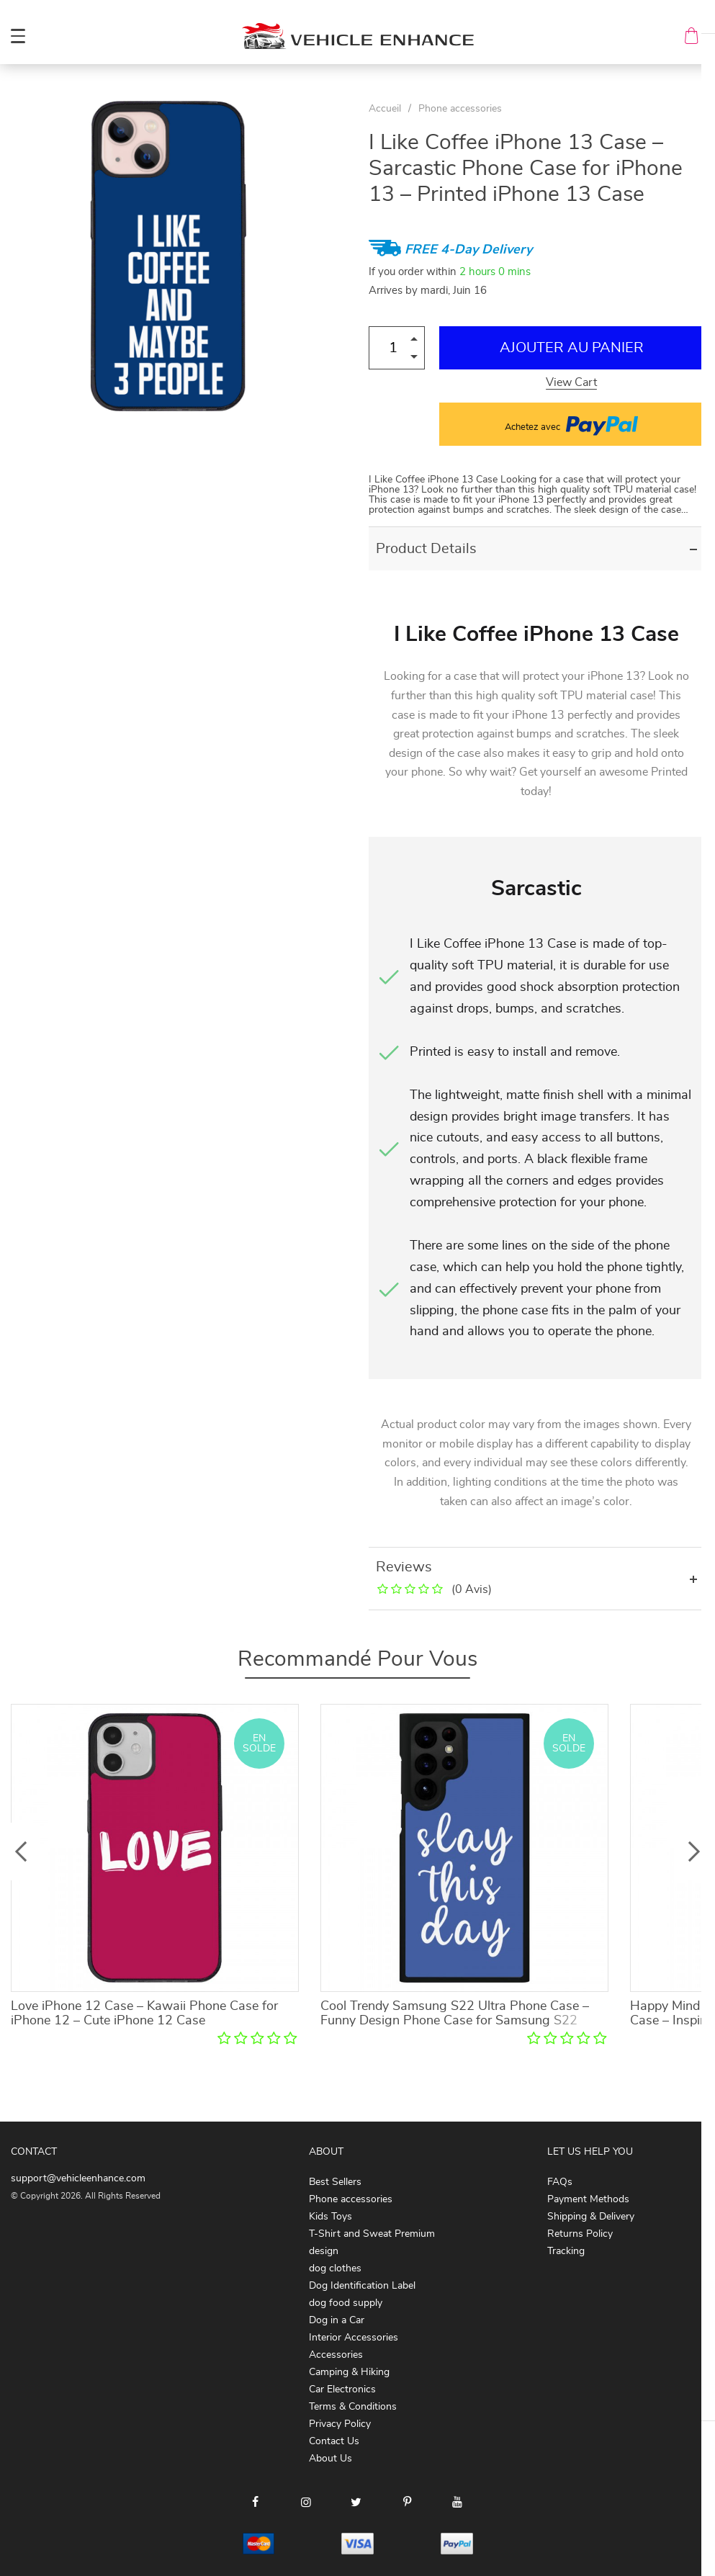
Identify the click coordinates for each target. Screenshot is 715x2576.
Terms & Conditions (353, 2407)
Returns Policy (580, 2234)
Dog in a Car (336, 2320)
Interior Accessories (353, 2338)
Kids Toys (330, 2217)
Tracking (566, 2251)
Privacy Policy (340, 2424)
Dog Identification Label (362, 2286)
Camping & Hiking (349, 2372)
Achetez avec (571, 424)
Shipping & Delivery (590, 2217)
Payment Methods (588, 2199)
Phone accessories (460, 109)
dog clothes (335, 2268)
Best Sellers (335, 2182)
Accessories (336, 2355)
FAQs (559, 2182)
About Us (330, 2459)
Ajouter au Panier (572, 348)
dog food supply (345, 2303)
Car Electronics (342, 2389)
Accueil (385, 109)
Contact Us (334, 2441)
